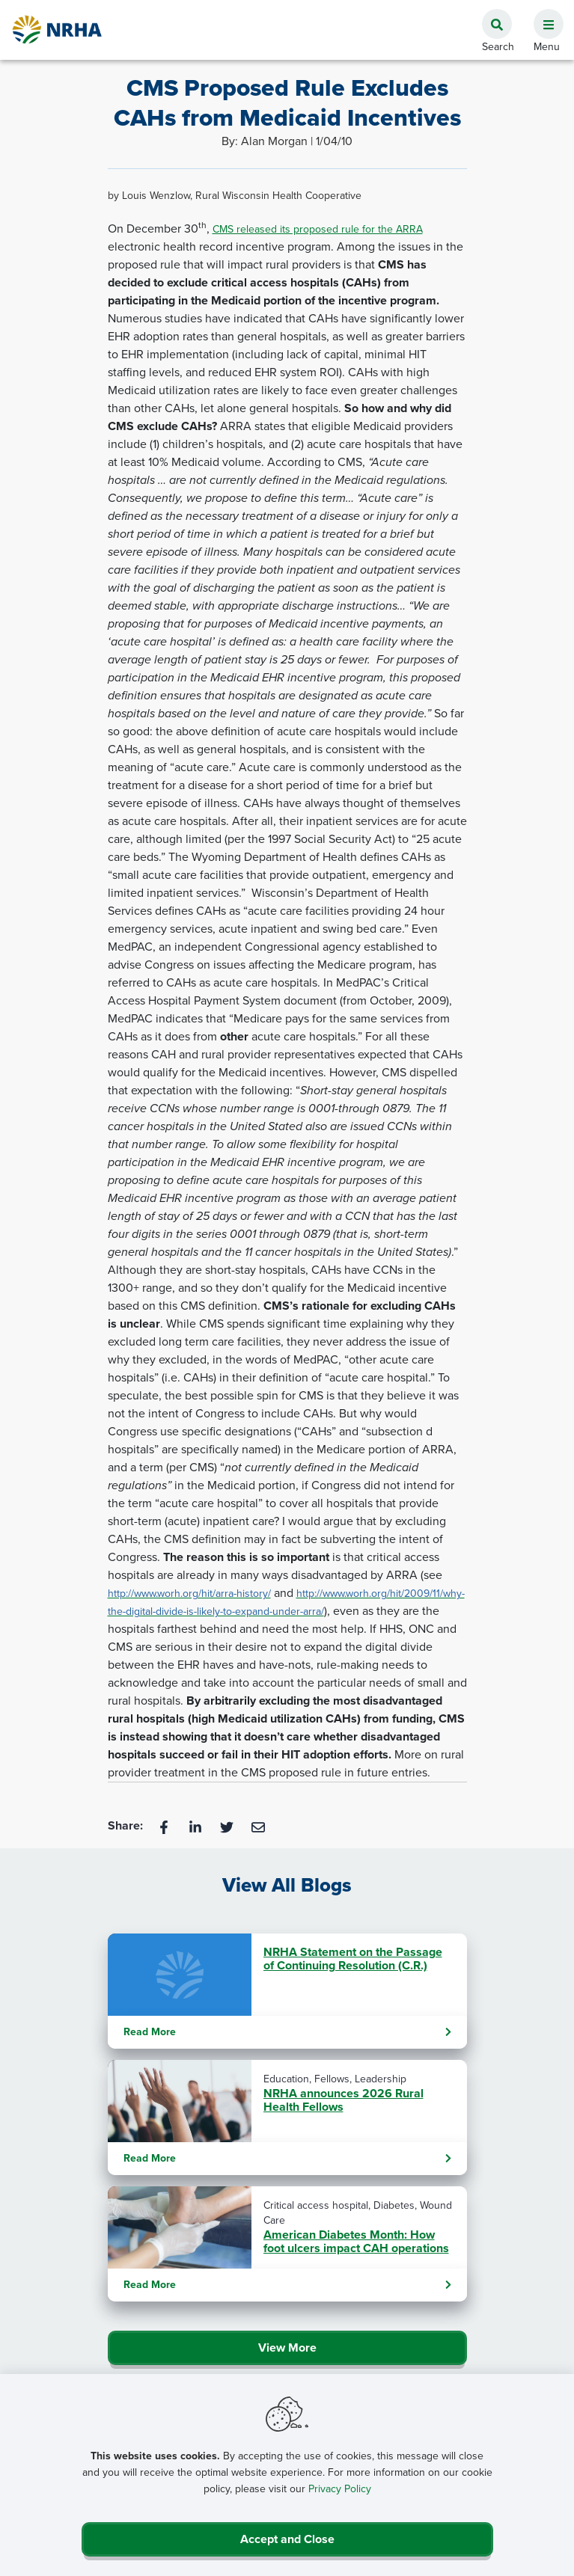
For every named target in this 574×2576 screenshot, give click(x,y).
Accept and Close (287, 2539)
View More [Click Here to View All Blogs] (287, 2347)
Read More (287, 2032)
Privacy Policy (339, 2489)
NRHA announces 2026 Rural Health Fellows (343, 2100)
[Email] (258, 1826)
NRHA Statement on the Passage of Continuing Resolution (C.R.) (352, 1958)
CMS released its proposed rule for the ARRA (318, 229)
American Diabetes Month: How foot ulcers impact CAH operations (356, 2241)
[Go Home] (57, 29)
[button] (543, 15)
